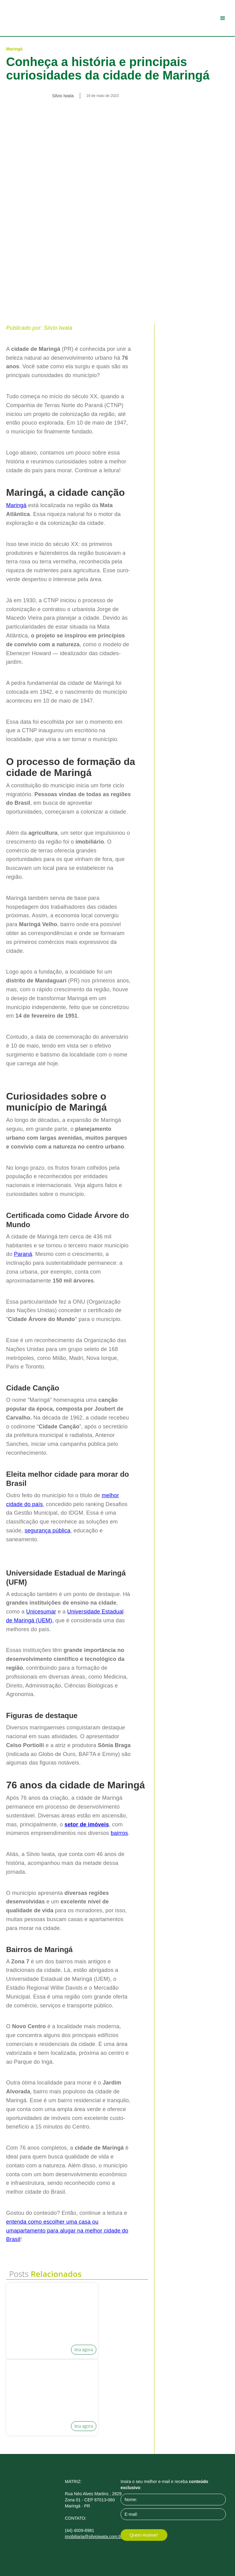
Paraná (23, 1254)
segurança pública (47, 1530)
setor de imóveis (87, 1824)
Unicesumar (41, 1612)
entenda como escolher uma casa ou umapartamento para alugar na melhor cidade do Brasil (67, 2231)
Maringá (16, 505)
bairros (119, 1833)
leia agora (83, 2349)
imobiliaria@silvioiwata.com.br (93, 2536)
